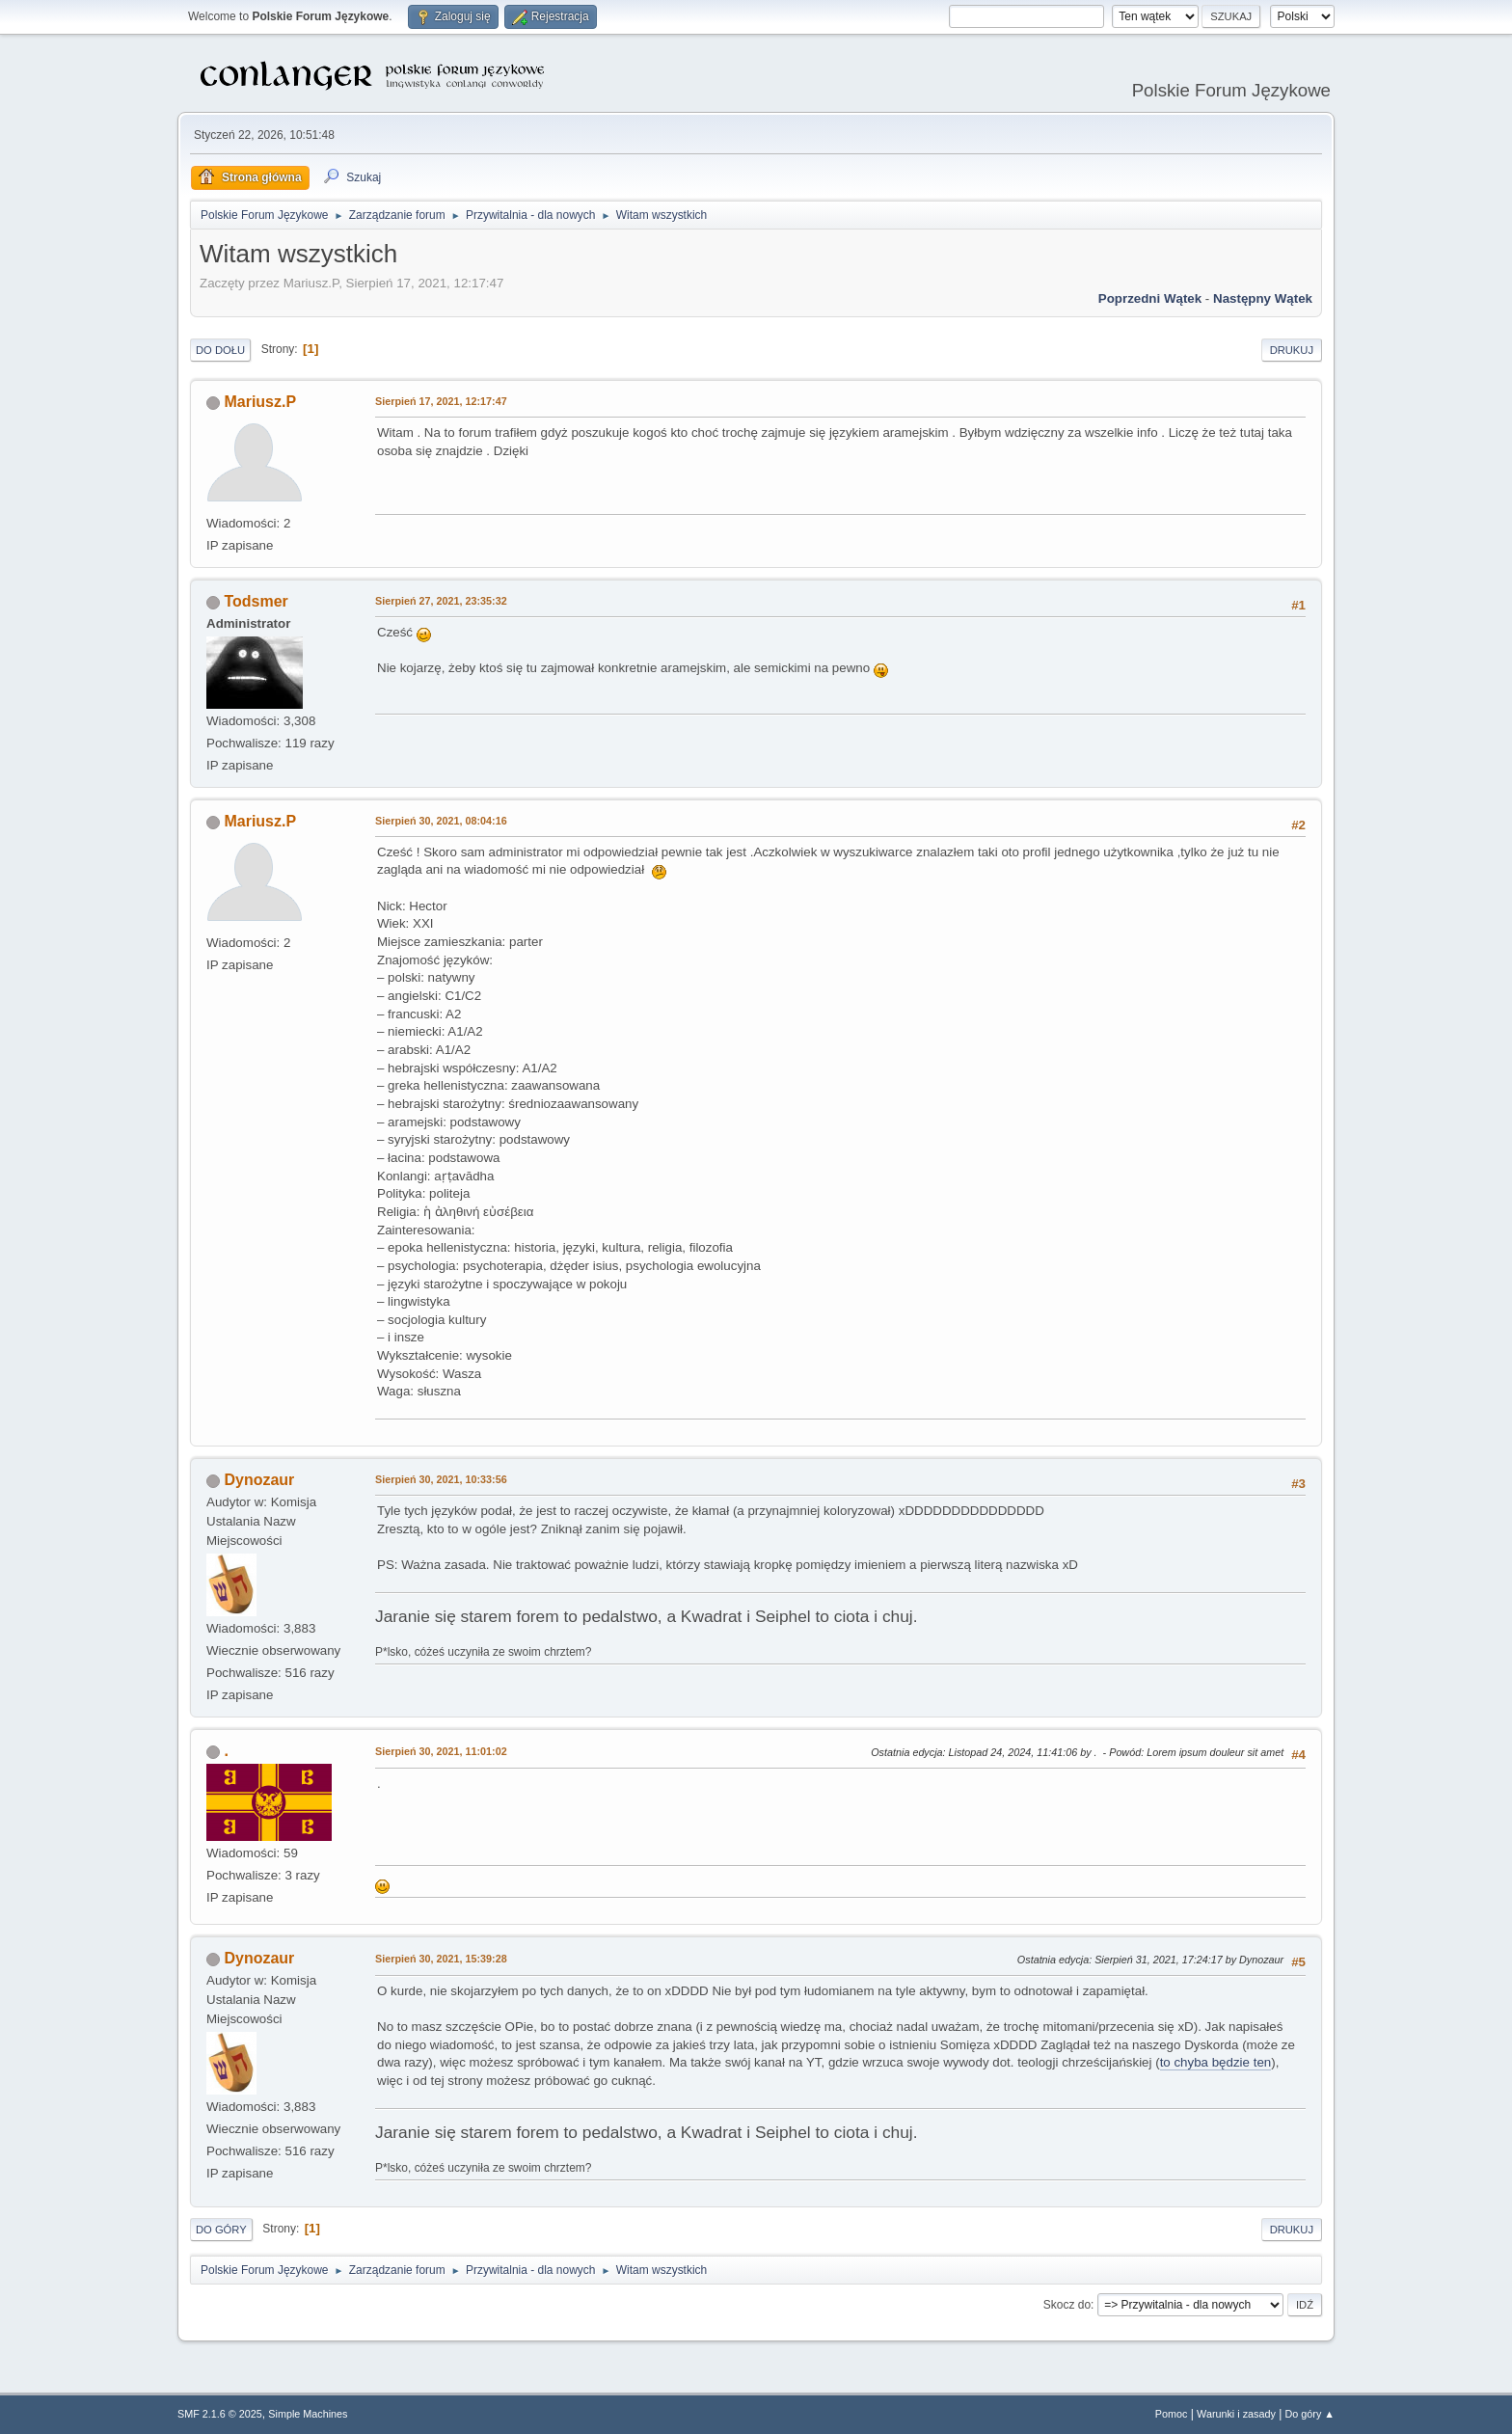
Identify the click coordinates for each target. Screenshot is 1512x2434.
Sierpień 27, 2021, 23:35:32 (441, 601)
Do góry (221, 2229)
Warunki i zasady (1236, 2414)
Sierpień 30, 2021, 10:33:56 (441, 1479)
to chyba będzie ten (1216, 2062)
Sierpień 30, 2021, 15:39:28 (441, 1958)
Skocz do (1067, 2305)
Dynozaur (259, 1480)
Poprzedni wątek (1150, 298)
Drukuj (1291, 350)
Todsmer (255, 601)
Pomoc (1171, 2414)
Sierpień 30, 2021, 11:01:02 (441, 1751)
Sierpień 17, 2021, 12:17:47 (441, 401)
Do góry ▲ (1310, 2414)
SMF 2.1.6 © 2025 (219, 2414)
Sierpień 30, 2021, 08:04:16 (441, 820)
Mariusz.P (260, 401)
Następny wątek (1262, 298)
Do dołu (220, 350)
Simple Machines (307, 2414)
